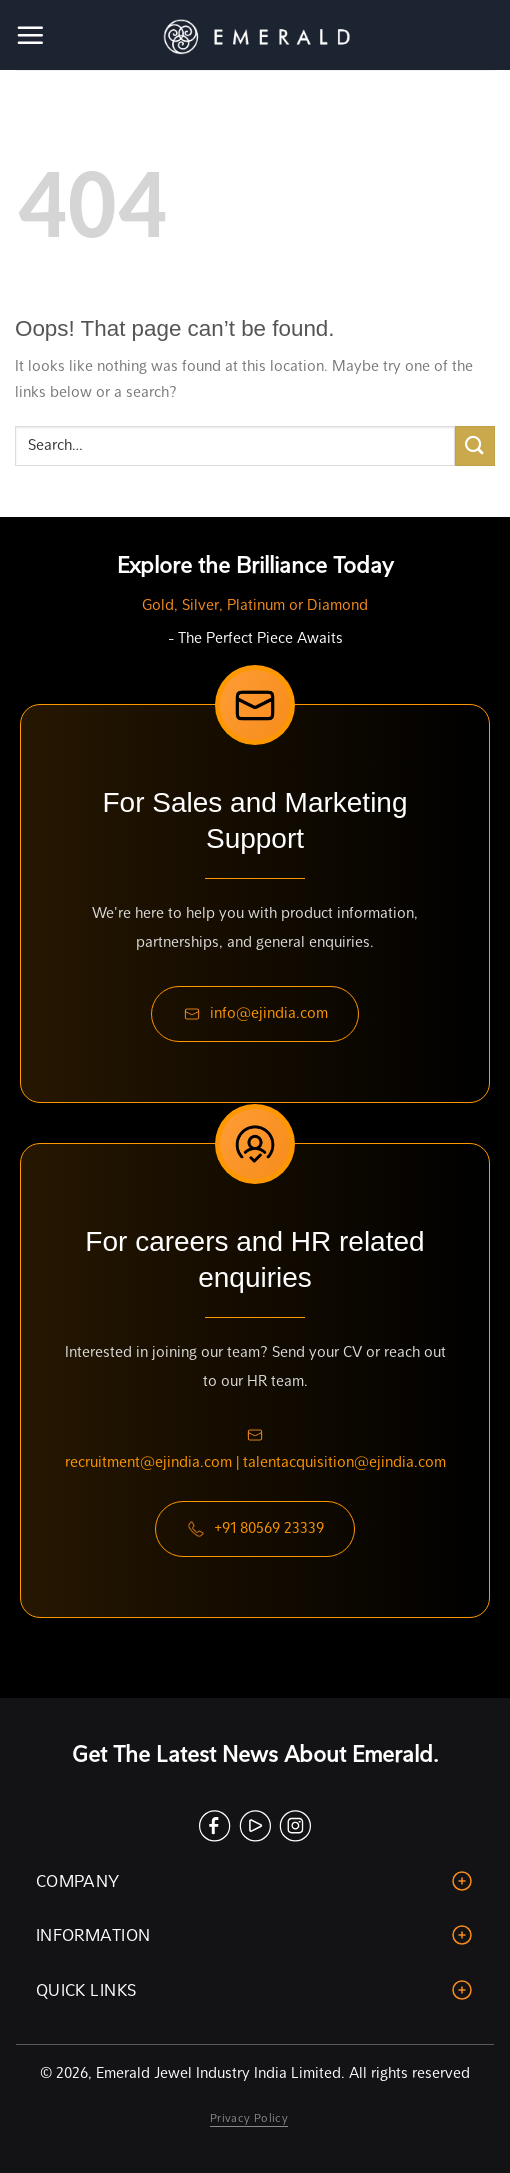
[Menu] (31, 35)
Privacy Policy (249, 2118)
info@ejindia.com (255, 1014)
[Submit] (475, 445)
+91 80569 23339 (255, 1529)
